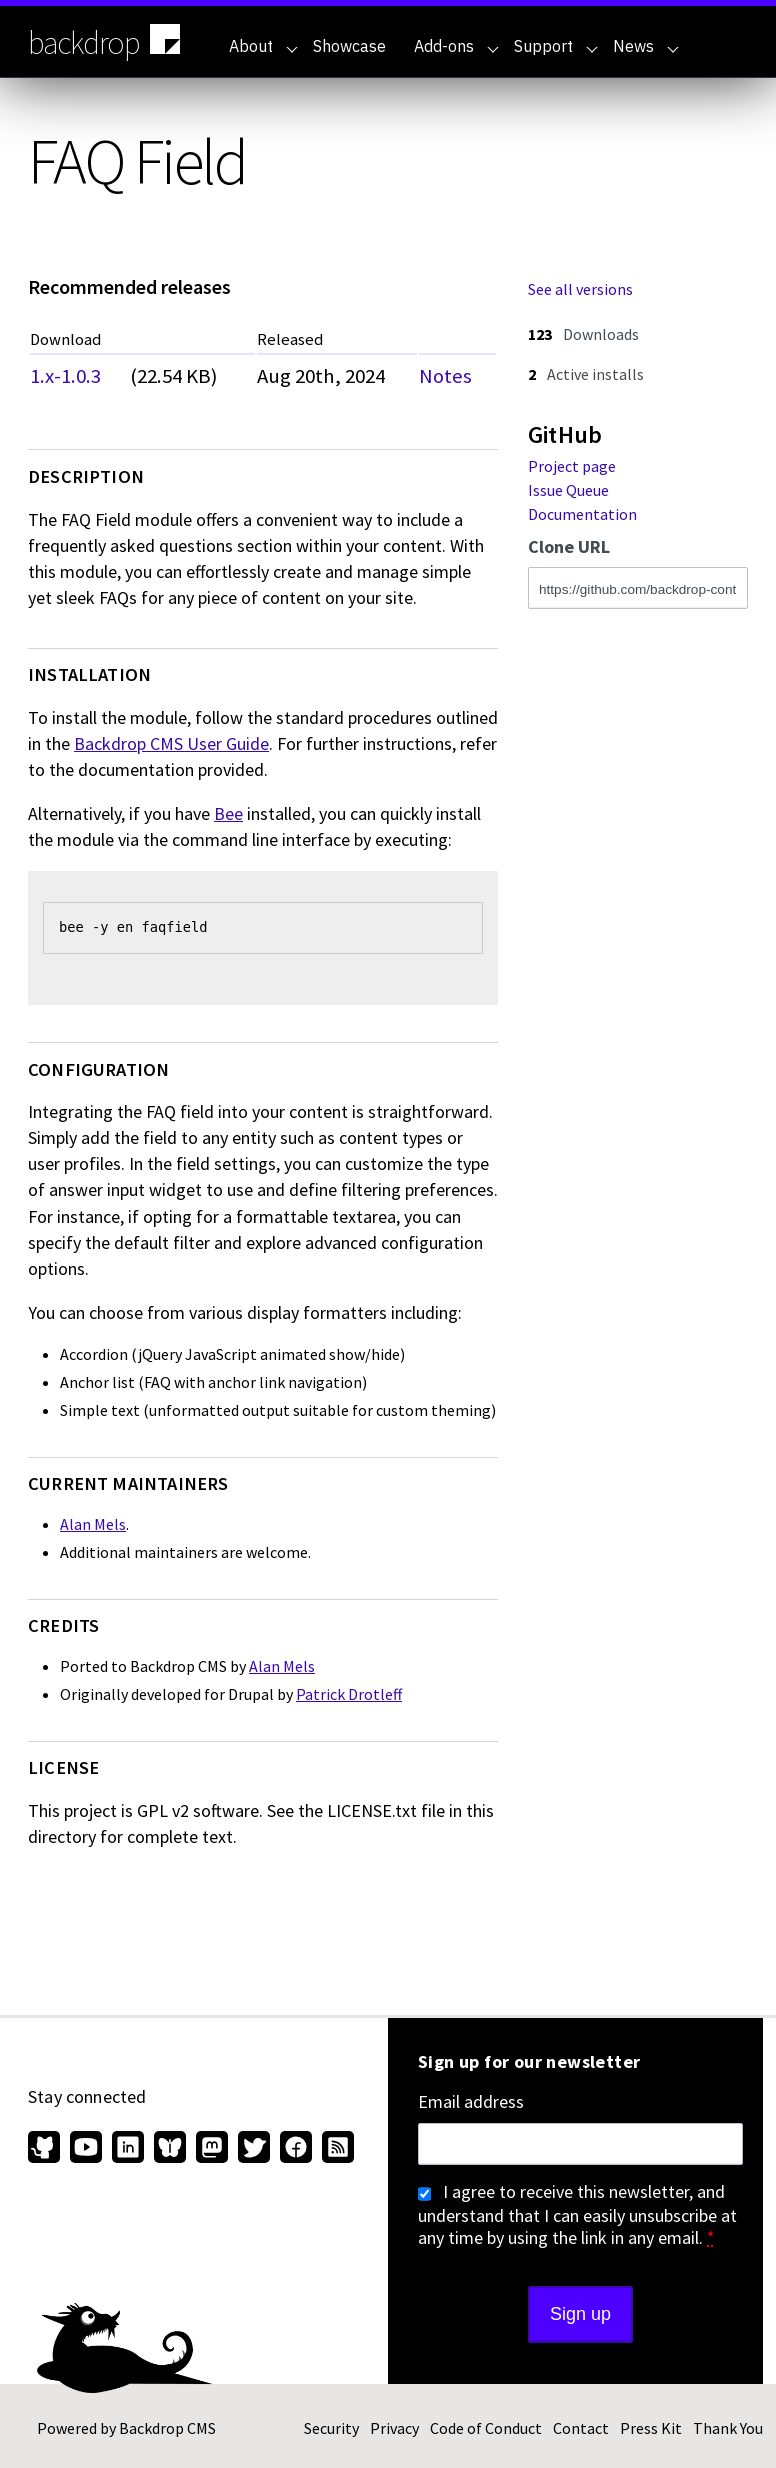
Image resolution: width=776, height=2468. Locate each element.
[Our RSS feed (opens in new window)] (335, 2149)
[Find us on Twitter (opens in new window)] (254, 2149)
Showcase (349, 46)
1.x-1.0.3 (65, 376)
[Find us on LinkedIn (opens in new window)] (128, 2149)
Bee (228, 813)
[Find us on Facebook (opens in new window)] (296, 2149)
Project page (572, 466)
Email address (471, 2102)
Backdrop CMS (167, 2428)
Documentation (582, 514)
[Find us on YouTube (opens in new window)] (86, 2149)
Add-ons (456, 46)
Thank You (728, 2428)
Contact (581, 2428)
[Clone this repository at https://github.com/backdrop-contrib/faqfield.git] (638, 588)
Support (556, 46)
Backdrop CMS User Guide (171, 743)
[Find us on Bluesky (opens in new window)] (170, 2149)
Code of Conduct (486, 2428)
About (263, 46)
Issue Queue (568, 490)
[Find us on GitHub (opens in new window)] (46, 2149)
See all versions (580, 289)
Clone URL (569, 547)
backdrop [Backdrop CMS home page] (106, 41)
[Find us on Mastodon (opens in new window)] (212, 2149)
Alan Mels (93, 1524)
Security (331, 2428)
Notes (445, 376)
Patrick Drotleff (349, 1694)
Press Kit (651, 2428)
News (646, 46)
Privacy (394, 2428)
